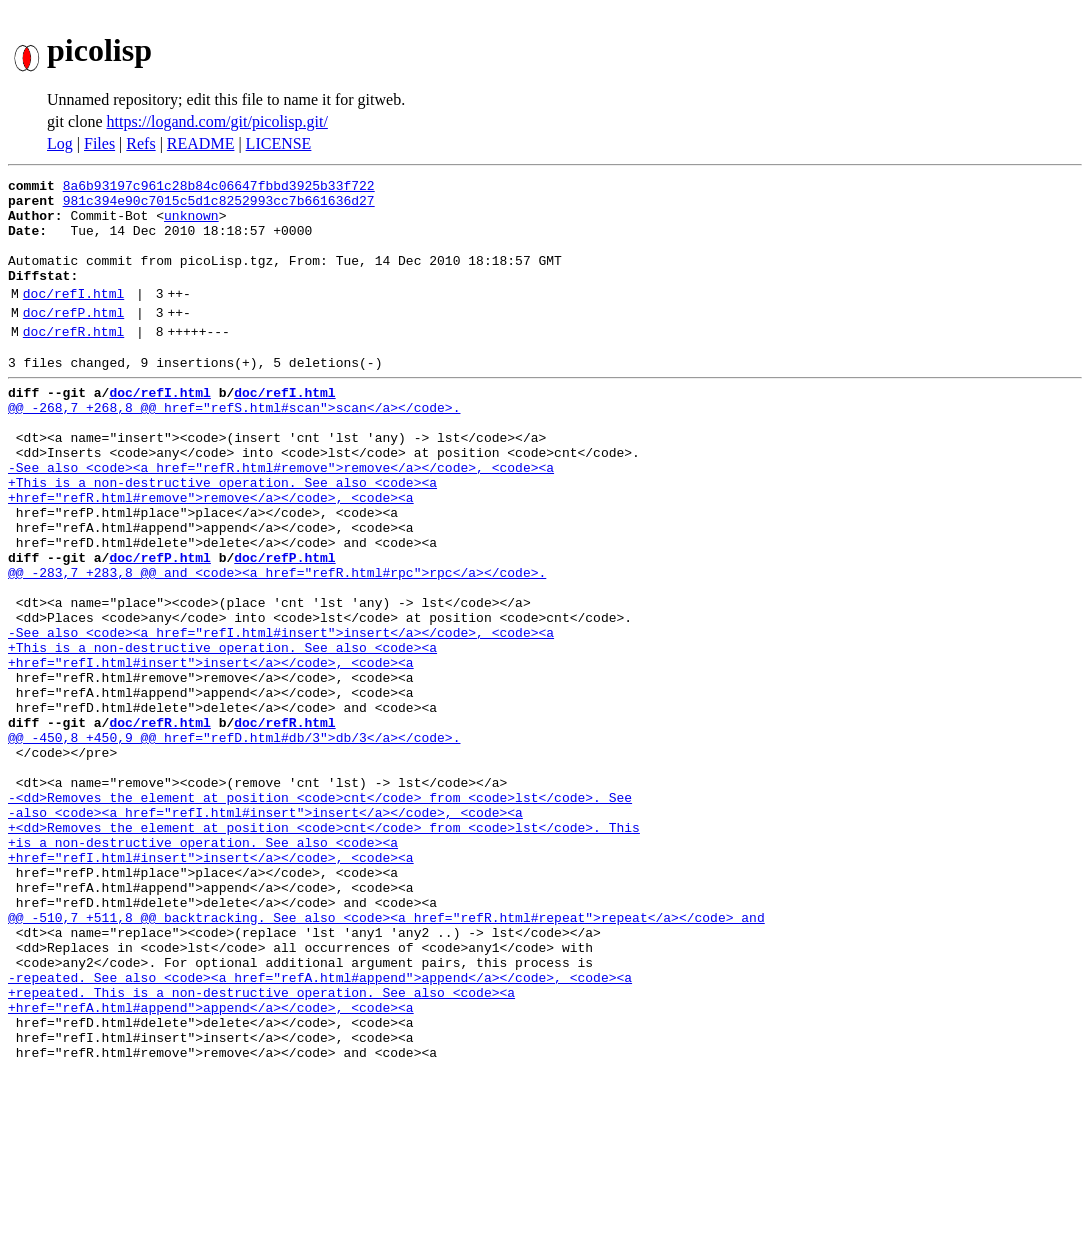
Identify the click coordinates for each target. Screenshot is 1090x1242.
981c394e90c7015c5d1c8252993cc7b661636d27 (219, 206)
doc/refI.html (73, 317)
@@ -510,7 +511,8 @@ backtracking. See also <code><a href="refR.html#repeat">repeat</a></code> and (386, 1058)
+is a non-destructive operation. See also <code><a (203, 968)
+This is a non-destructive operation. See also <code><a (222, 536)
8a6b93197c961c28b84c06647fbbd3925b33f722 (219, 188)
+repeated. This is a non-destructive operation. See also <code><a (261, 1148)
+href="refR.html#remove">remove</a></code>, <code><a (211, 554)
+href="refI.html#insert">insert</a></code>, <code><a (211, 752)
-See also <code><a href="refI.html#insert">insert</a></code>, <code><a (281, 716)
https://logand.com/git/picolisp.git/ (217, 121)
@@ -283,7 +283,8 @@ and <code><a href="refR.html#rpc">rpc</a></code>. (277, 644)
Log (60, 143)
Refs (140, 143)
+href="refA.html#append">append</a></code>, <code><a (211, 1166)
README (201, 143)
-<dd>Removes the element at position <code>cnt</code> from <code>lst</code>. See (320, 914)
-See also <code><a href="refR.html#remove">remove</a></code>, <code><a (281, 518)
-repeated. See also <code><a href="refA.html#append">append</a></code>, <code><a (320, 1130)
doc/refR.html (73, 361)
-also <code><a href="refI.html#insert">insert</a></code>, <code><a (265, 932)
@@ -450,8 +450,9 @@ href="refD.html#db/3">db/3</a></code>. (234, 842)
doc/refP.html (73, 339)
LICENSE (279, 143)
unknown (191, 224)
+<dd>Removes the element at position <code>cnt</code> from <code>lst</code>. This (324, 950)
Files (99, 143)
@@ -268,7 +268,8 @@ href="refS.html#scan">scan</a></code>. (234, 446)
